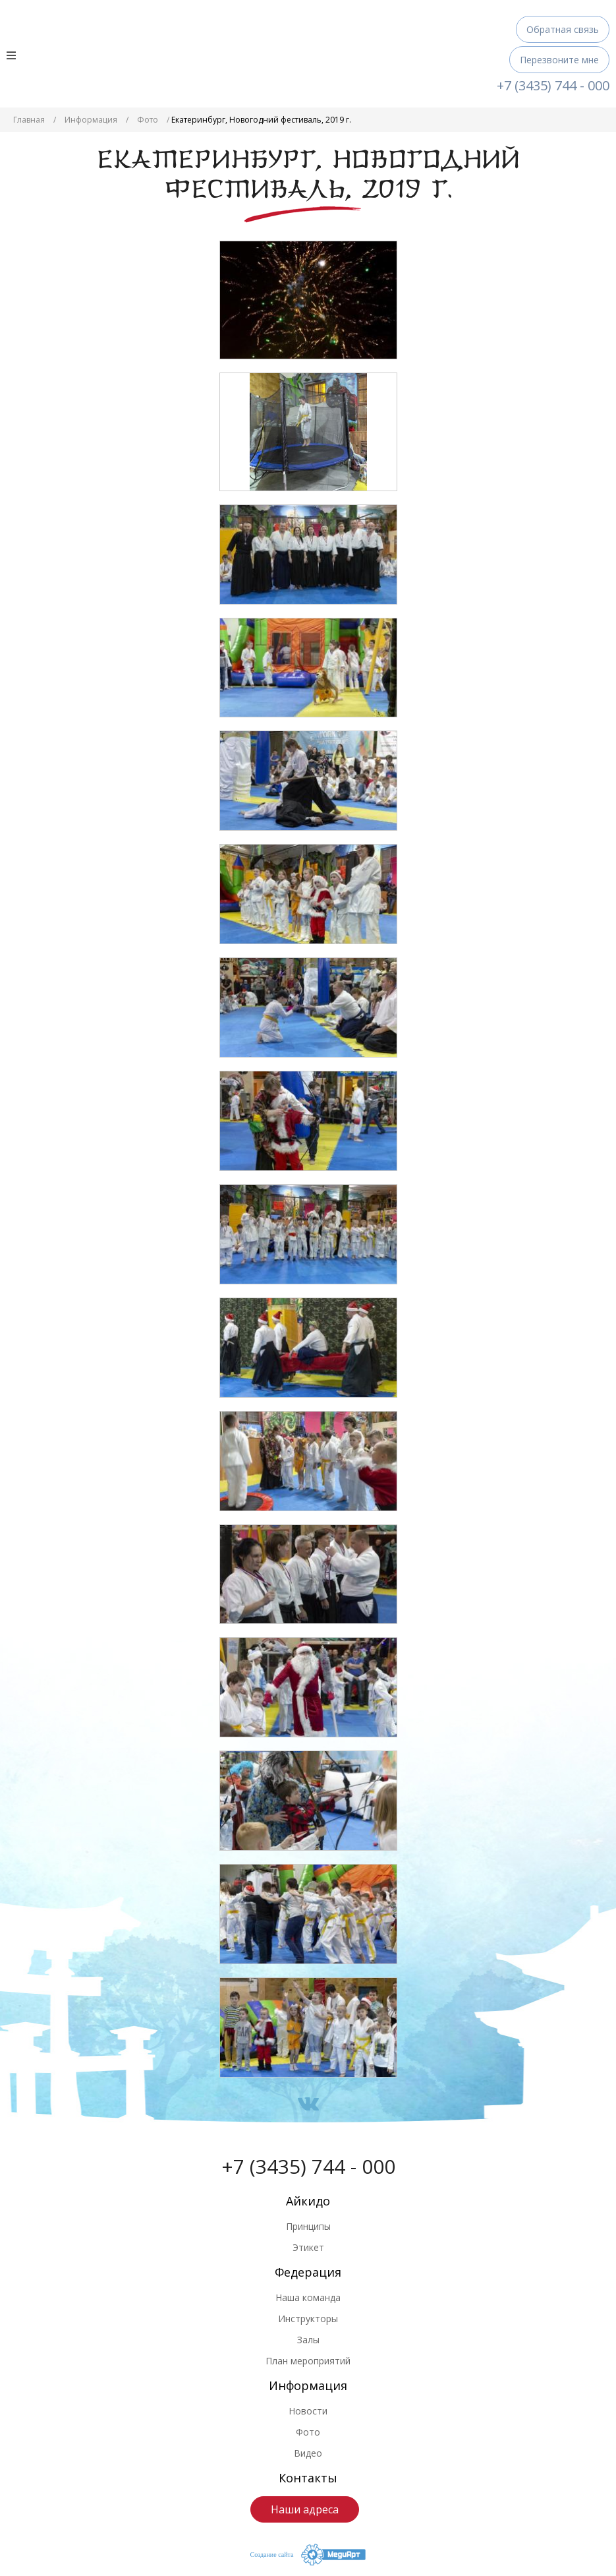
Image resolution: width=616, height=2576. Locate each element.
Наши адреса (305, 2509)
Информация (91, 119)
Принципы (308, 2226)
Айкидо (308, 2201)
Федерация (308, 2272)
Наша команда (308, 2297)
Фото (147, 119)
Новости (308, 2411)
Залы (308, 2339)
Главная (29, 119)
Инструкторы (308, 2318)
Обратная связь (562, 29)
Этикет (308, 2247)
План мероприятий (308, 2360)
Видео (308, 2453)
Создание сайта (272, 2554)
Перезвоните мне (559, 59)
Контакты (308, 2478)
